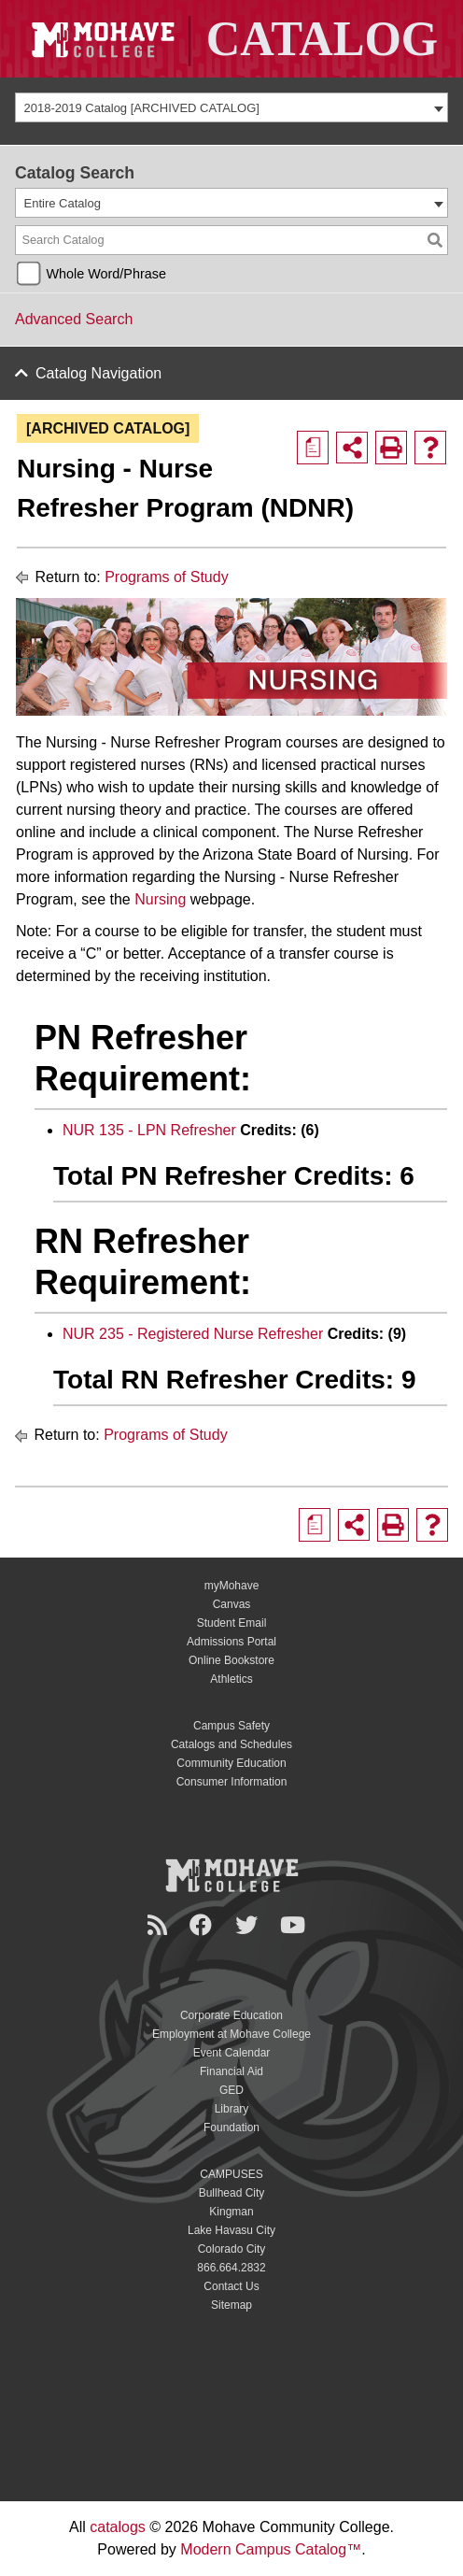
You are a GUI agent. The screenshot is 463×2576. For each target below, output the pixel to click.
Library (232, 2108)
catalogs (118, 2527)
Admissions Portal (231, 1641)
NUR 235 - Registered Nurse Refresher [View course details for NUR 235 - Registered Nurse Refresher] (193, 1334)
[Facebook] (203, 1925)
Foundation (231, 2127)
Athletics (231, 1679)
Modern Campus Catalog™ (270, 2549)
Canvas (232, 1604)
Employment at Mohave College (231, 2034)
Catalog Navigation (98, 373)
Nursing (160, 899)
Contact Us (231, 2286)
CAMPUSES (231, 2174)
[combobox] (231, 107)
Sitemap (231, 2305)
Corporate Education (231, 2015)
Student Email (232, 1623)
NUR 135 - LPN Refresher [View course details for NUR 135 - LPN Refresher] (149, 1130)
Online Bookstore (231, 1660)
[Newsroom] (160, 1925)
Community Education (231, 1763)
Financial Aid (231, 2071)
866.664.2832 (231, 2267)
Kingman (231, 2211)
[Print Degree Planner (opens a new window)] (313, 447)
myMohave (232, 1585)
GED (231, 2090)
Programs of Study (167, 577)
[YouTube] (295, 1925)
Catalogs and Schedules (231, 1744)
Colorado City (232, 2249)
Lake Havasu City (231, 2230)
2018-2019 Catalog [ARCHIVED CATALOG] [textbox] (142, 108)
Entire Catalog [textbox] (62, 203)
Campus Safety (231, 1725)
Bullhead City (232, 2192)
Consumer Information (232, 1781)
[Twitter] (249, 1925)
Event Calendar (232, 2052)
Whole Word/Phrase (106, 273)
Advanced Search (74, 319)
